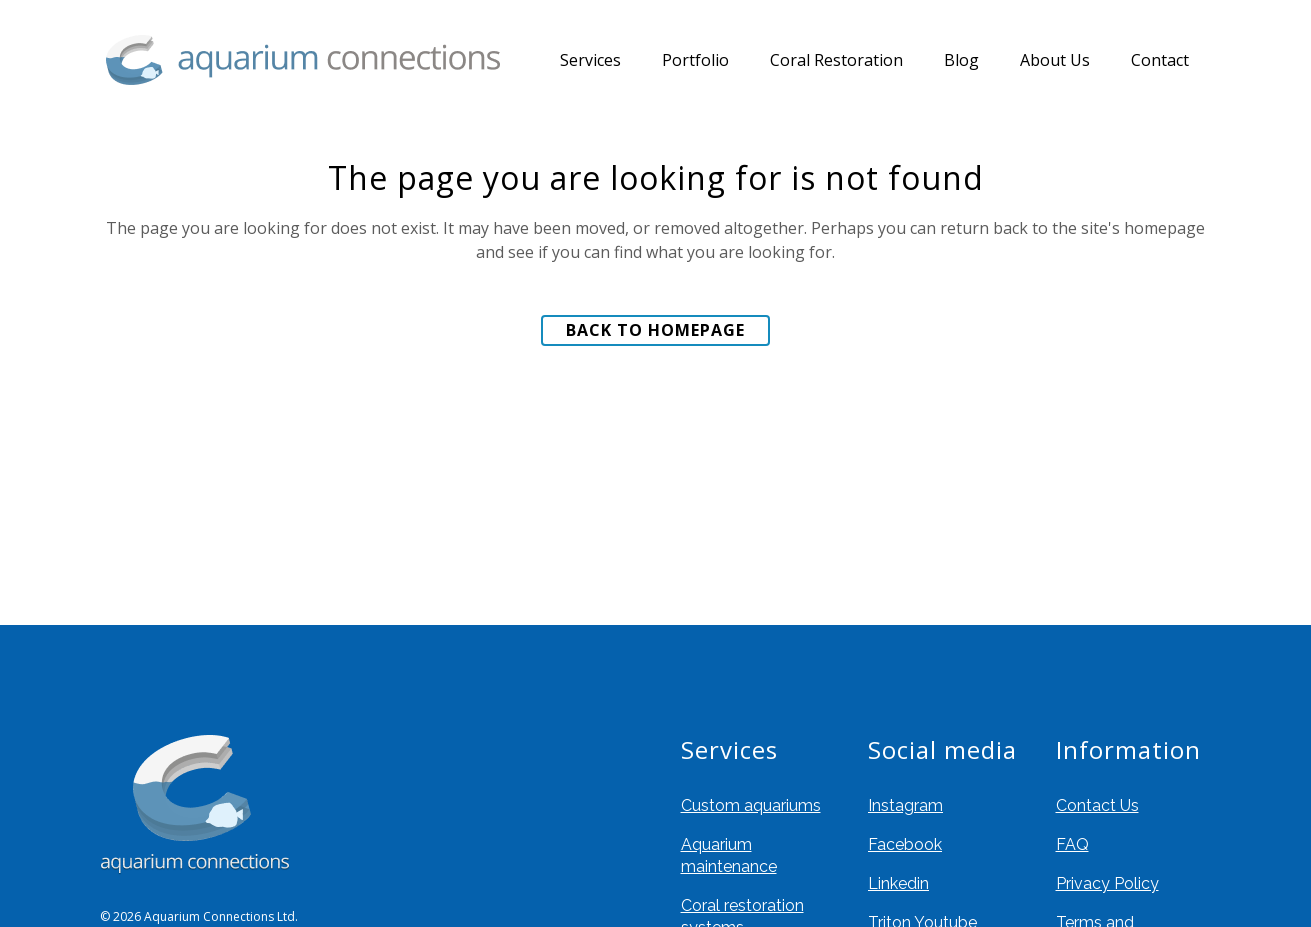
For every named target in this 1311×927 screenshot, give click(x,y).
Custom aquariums (751, 805)
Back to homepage (655, 330)
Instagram (905, 805)
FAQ (1072, 844)
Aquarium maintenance (729, 855)
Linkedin (898, 883)
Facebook (905, 844)
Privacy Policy (1107, 883)
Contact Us (1097, 805)
